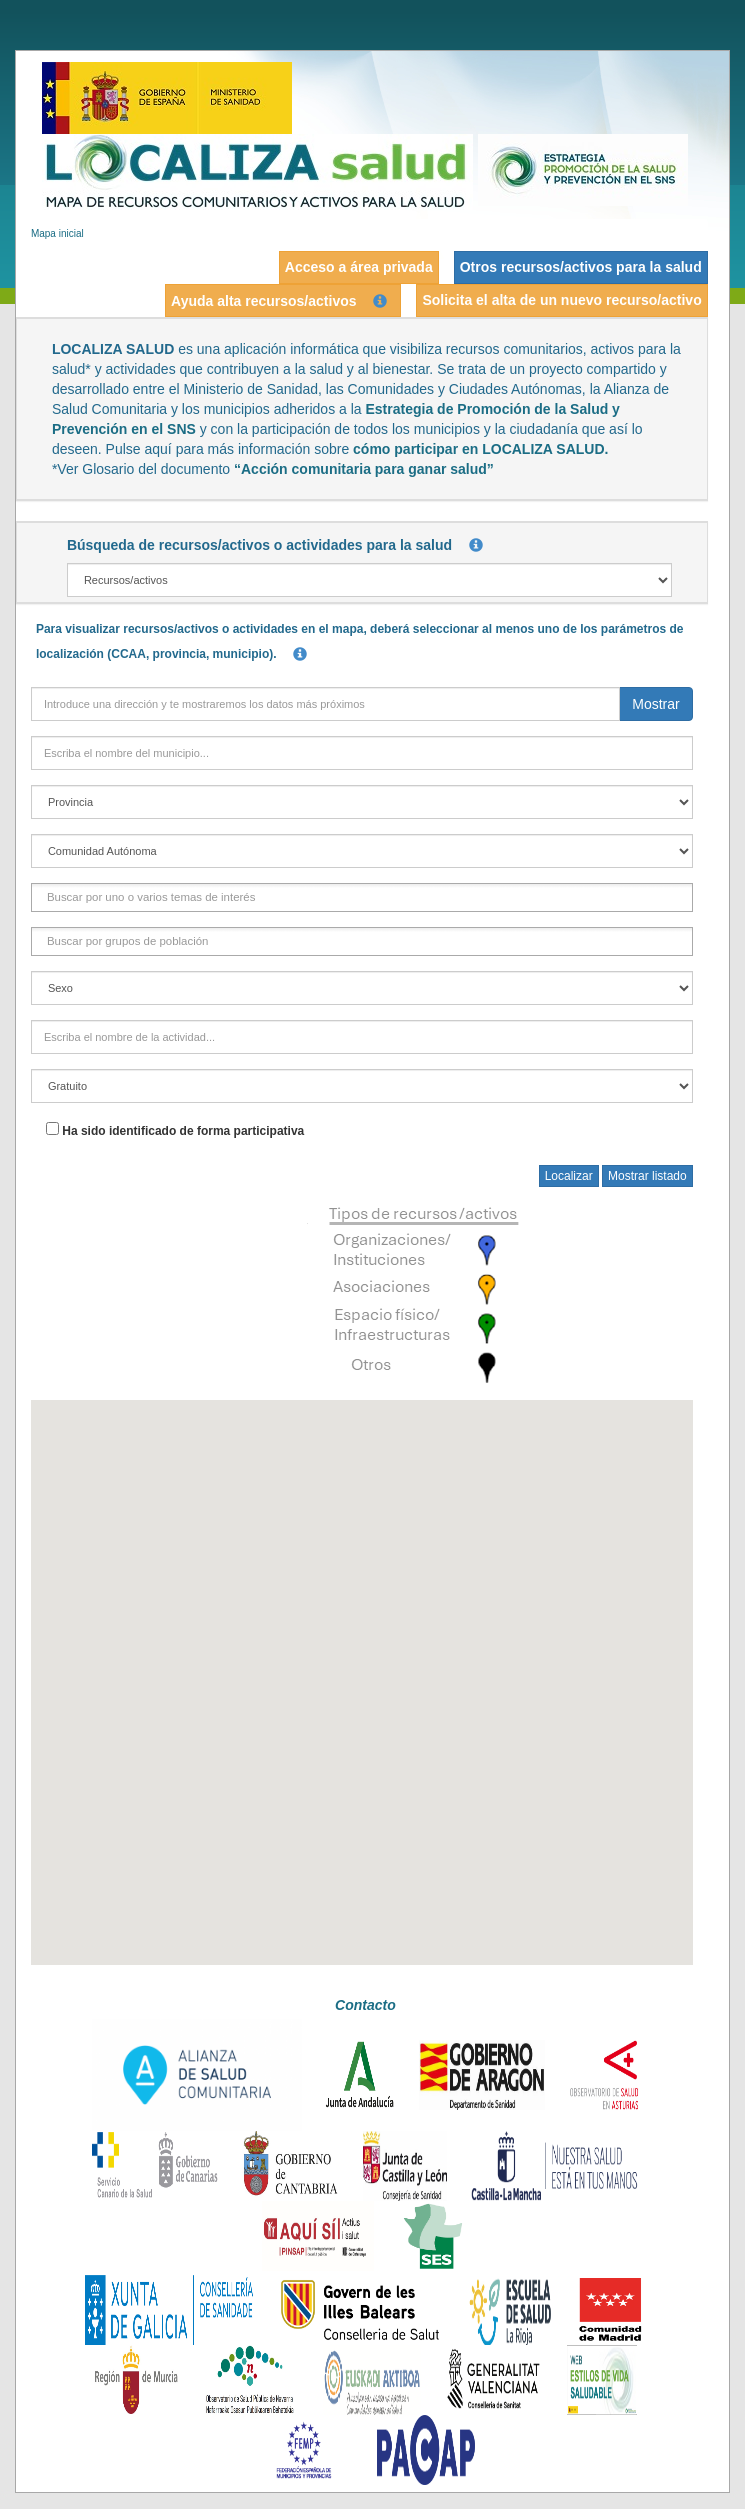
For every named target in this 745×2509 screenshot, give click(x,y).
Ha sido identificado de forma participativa (183, 1131)
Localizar (569, 1176)
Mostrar (655, 704)
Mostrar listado (647, 1176)
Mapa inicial (57, 233)
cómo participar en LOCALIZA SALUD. (480, 449)
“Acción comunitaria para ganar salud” (364, 469)
